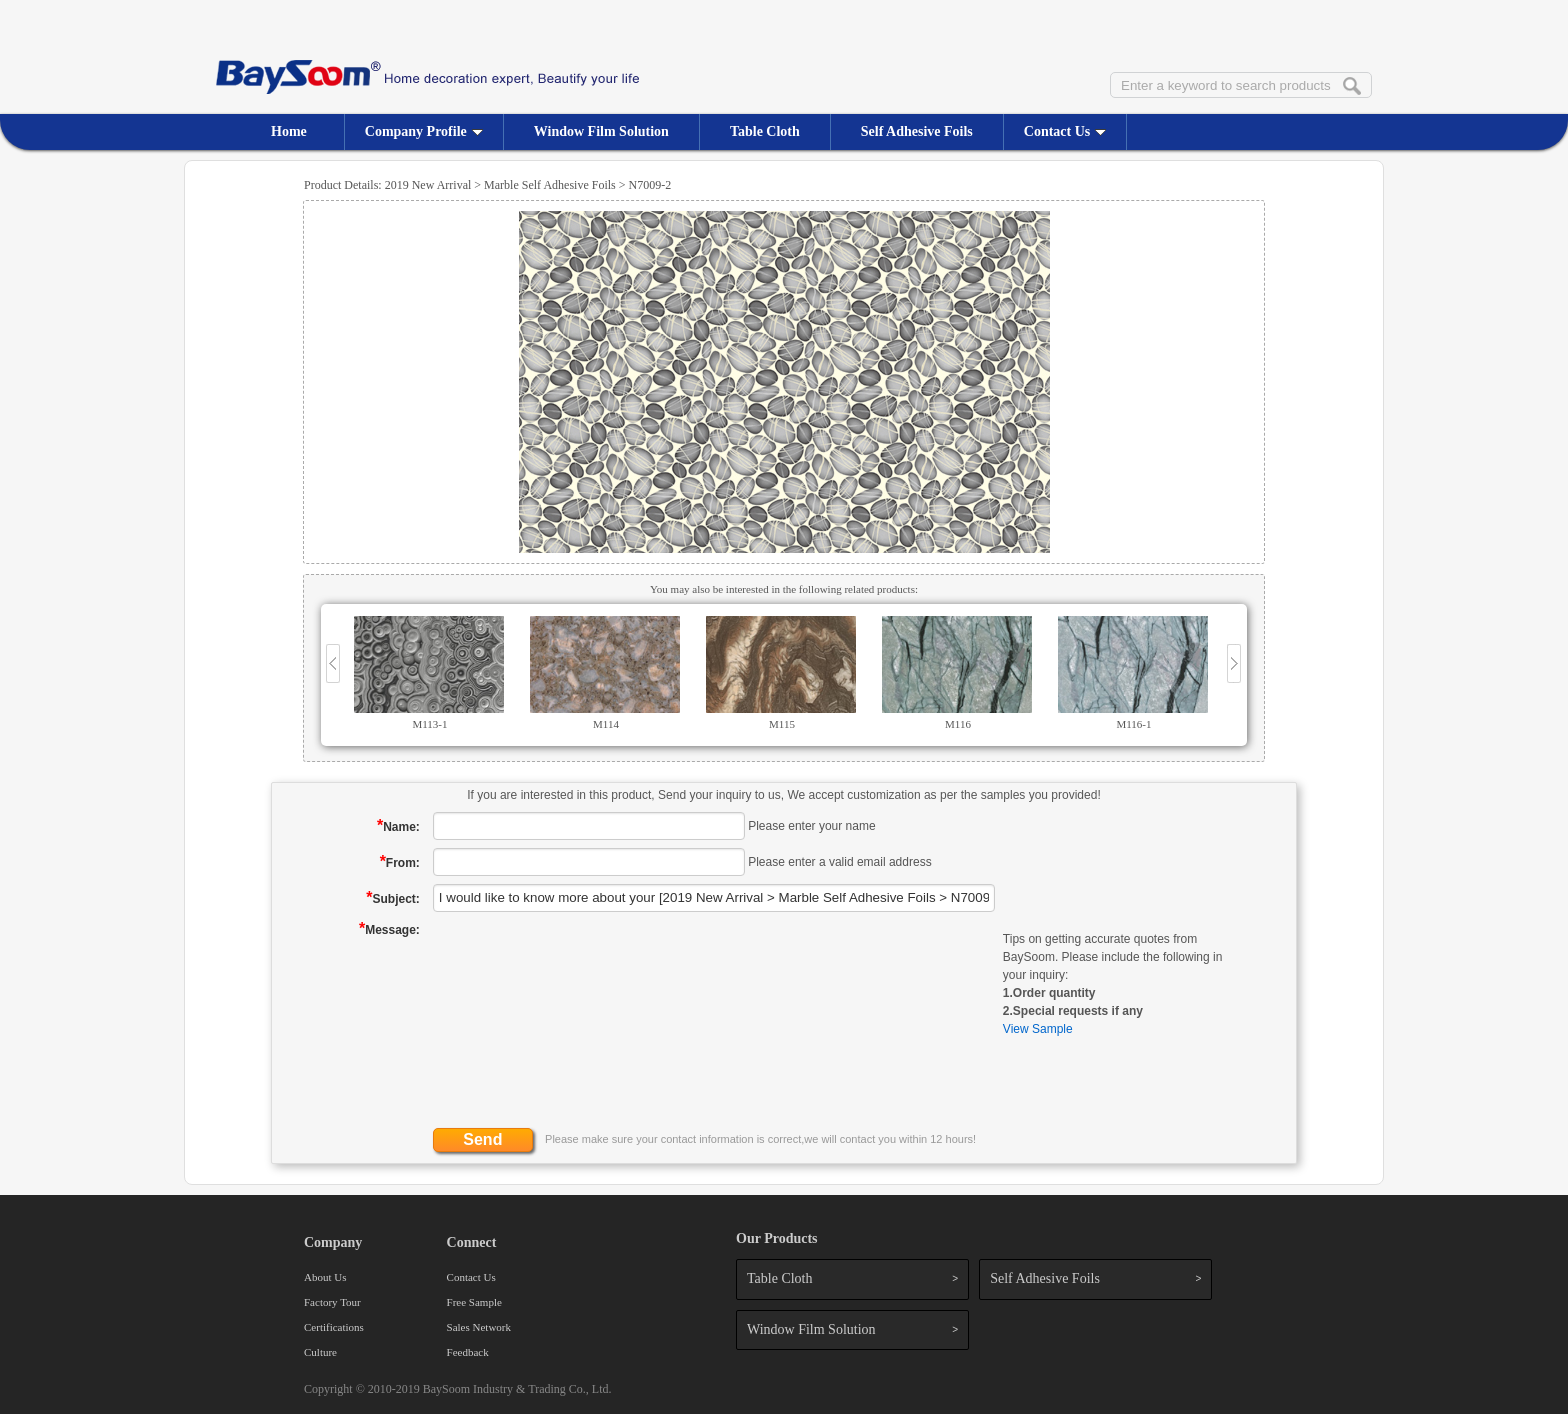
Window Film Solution (601, 131)
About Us (325, 1277)
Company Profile (424, 131)
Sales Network (479, 1327)
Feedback (468, 1352)
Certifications (334, 1327)
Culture (320, 1352)
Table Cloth (765, 131)
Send (482, 1139)
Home (289, 131)
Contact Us (1065, 131)
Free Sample (474, 1302)
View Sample (1038, 1029)
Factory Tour (332, 1302)
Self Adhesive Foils (917, 131)
